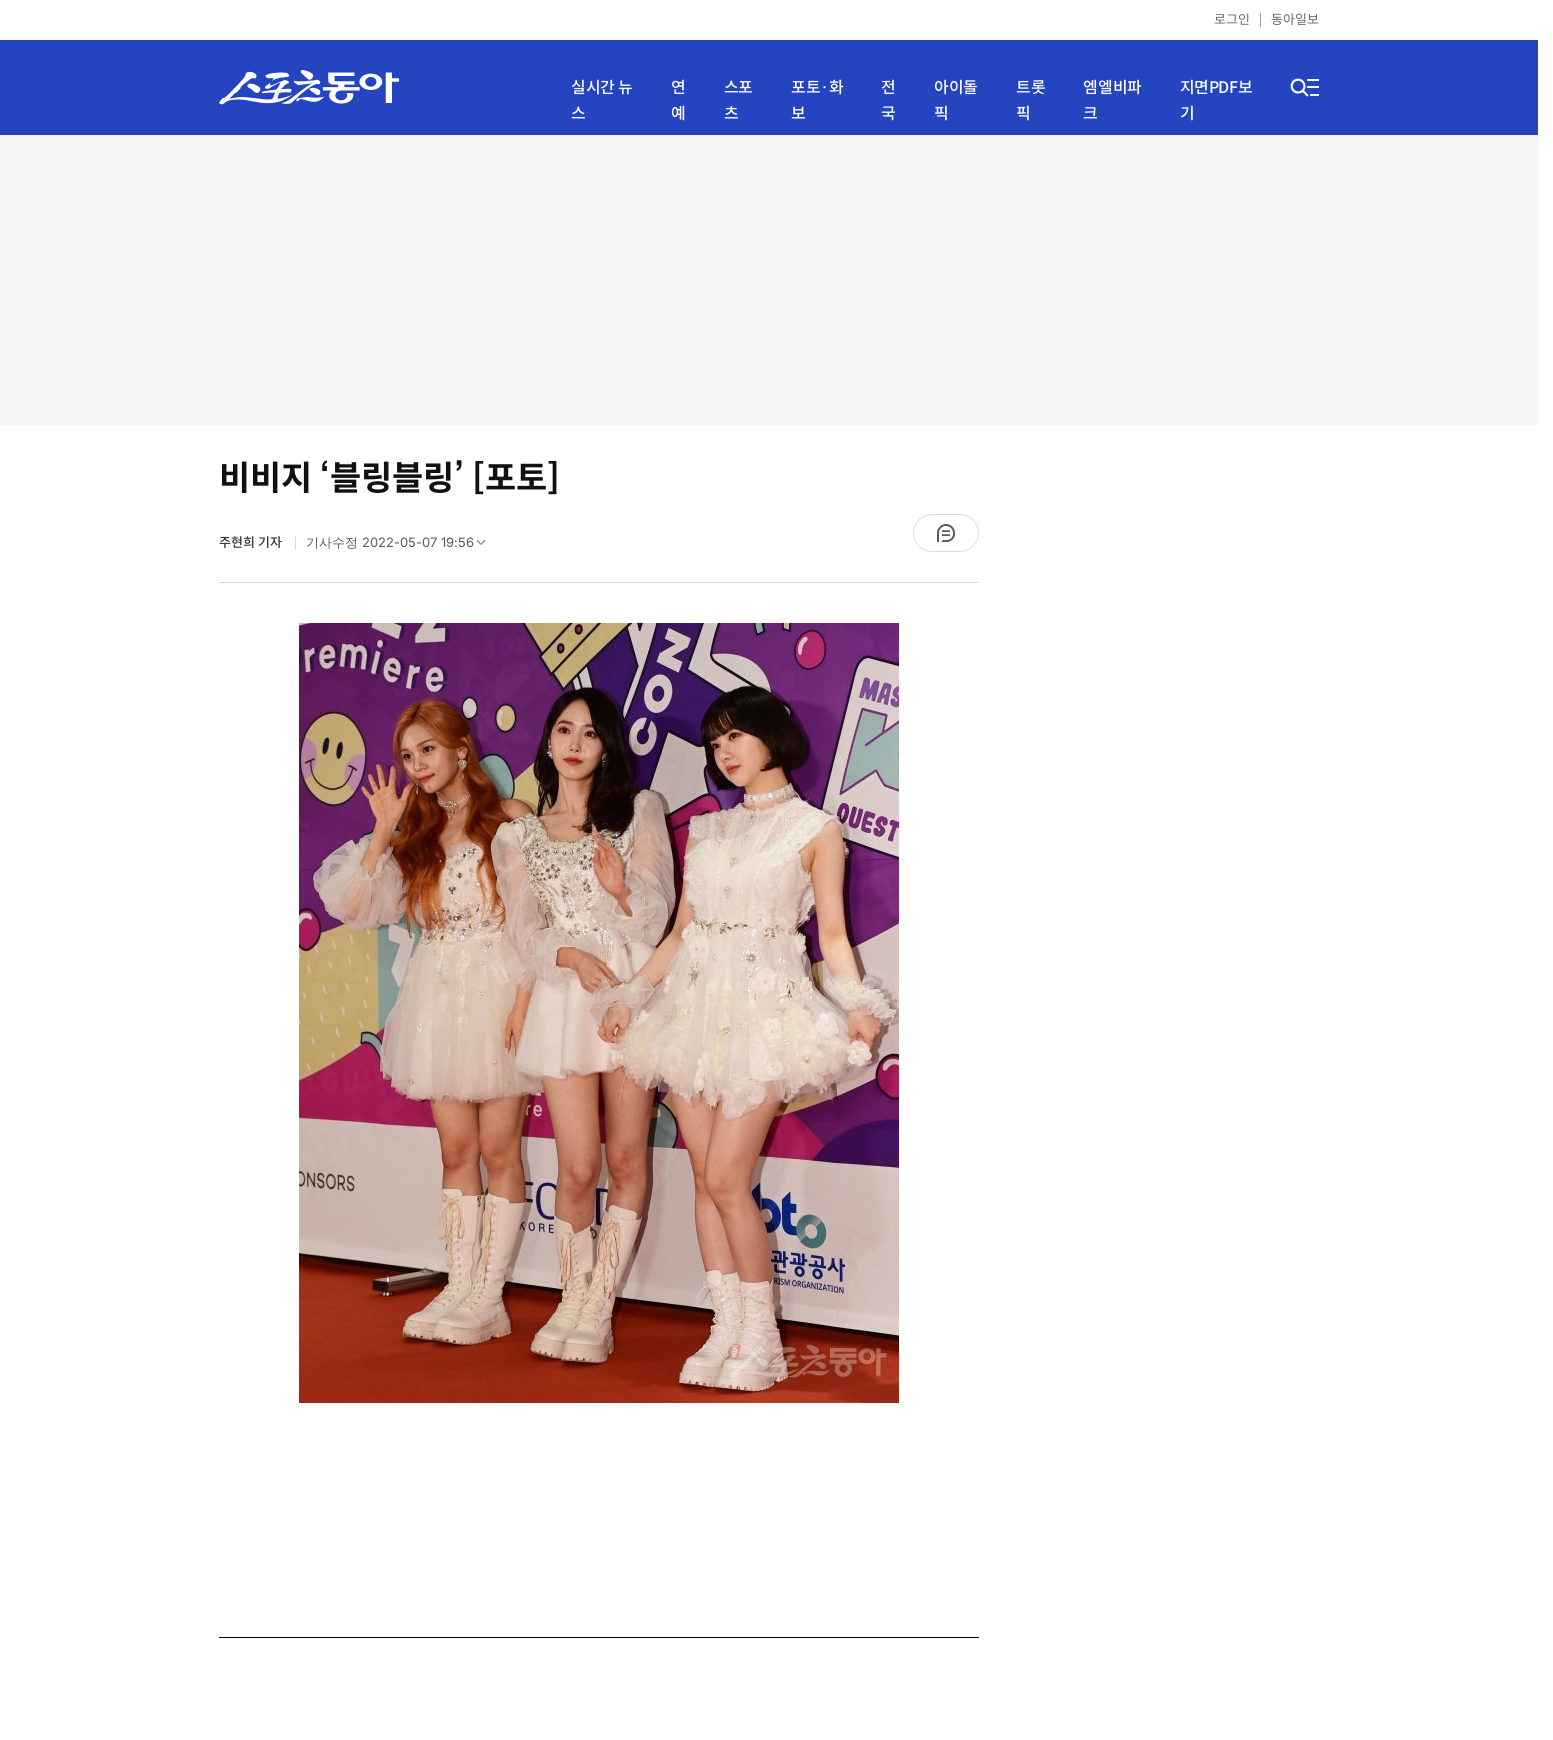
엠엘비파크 (1112, 100)
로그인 (1232, 19)
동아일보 (1295, 19)
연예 (678, 100)
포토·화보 (817, 100)
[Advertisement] (769, 280)
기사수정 (402, 547)
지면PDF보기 (1216, 100)
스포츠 (738, 100)
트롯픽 (1030, 100)
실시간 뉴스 (602, 100)
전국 (888, 100)
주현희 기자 (252, 542)
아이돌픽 (956, 100)
